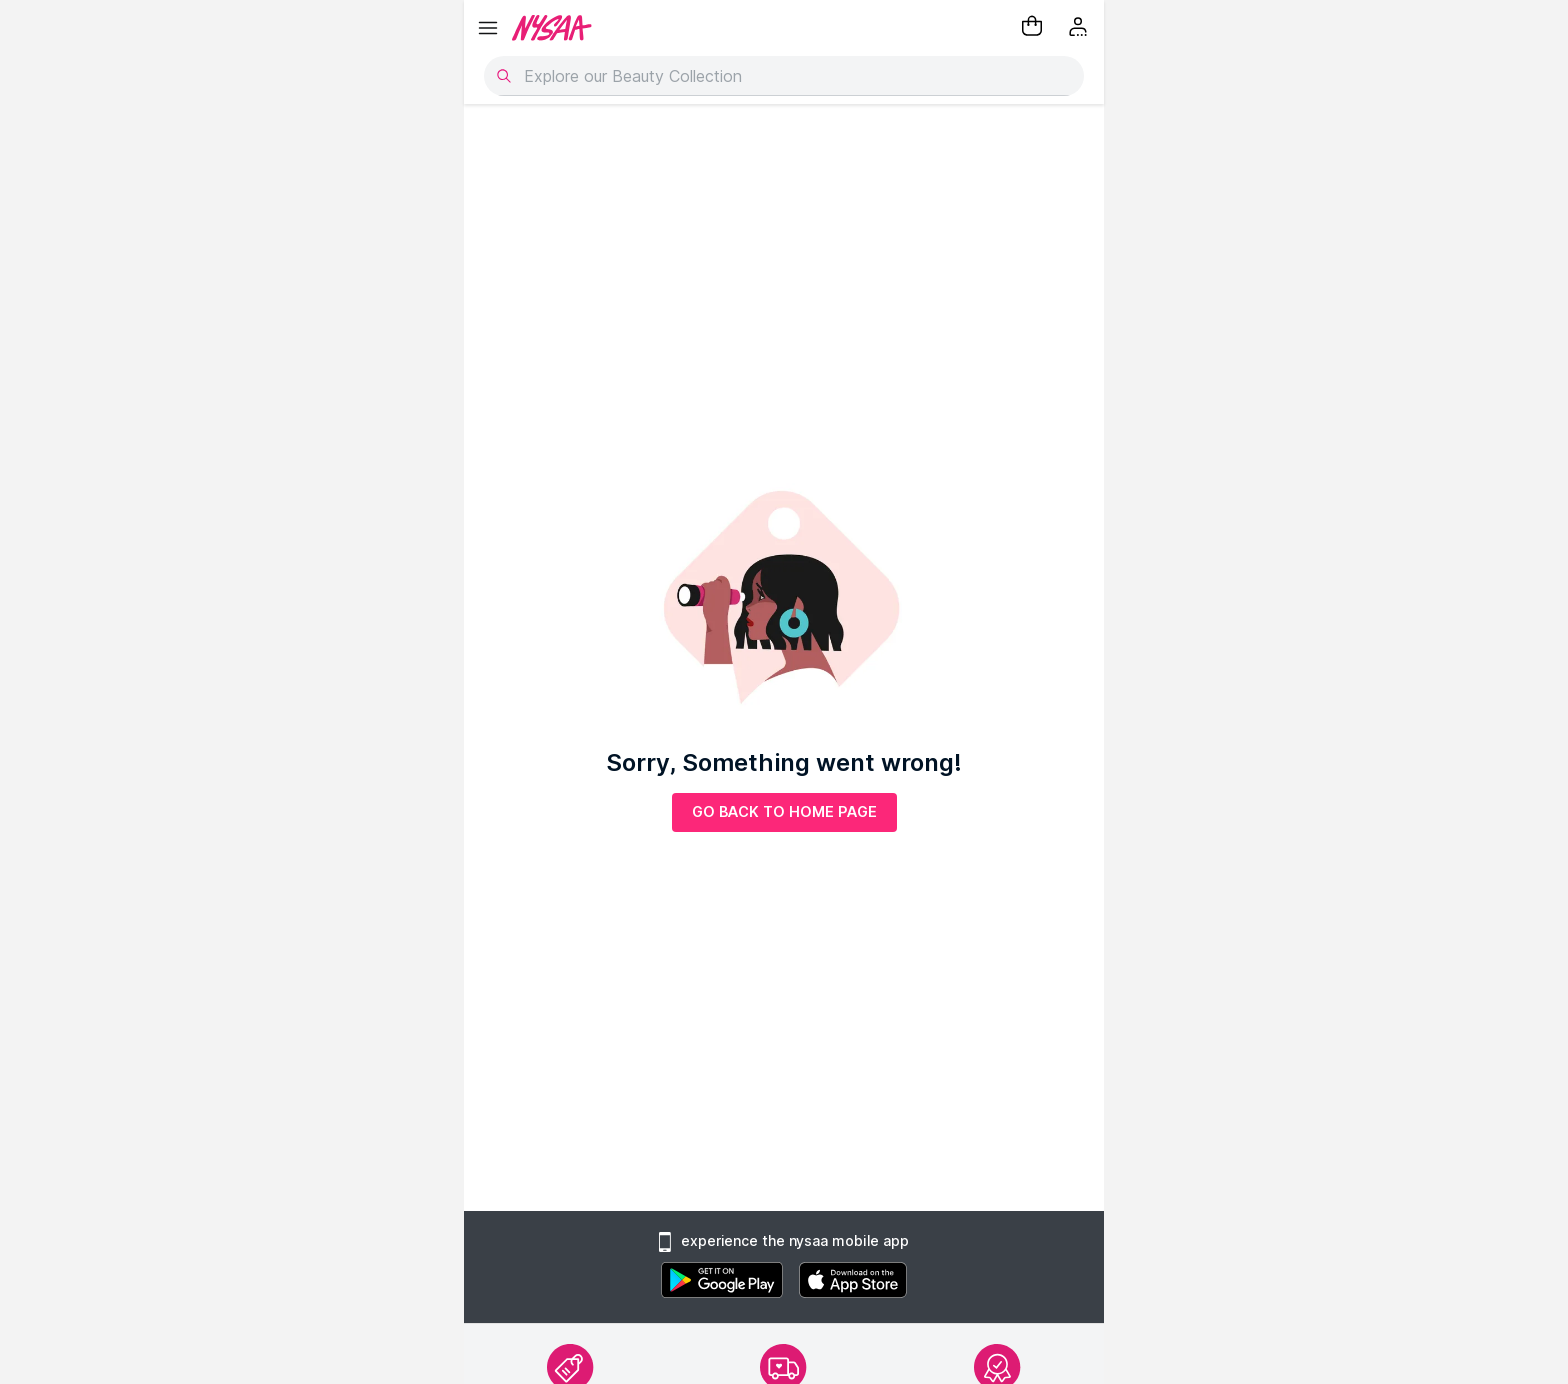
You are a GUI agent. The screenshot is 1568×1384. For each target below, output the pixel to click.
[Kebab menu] (1080, 28)
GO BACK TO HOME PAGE (784, 811)
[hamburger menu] (488, 28)
